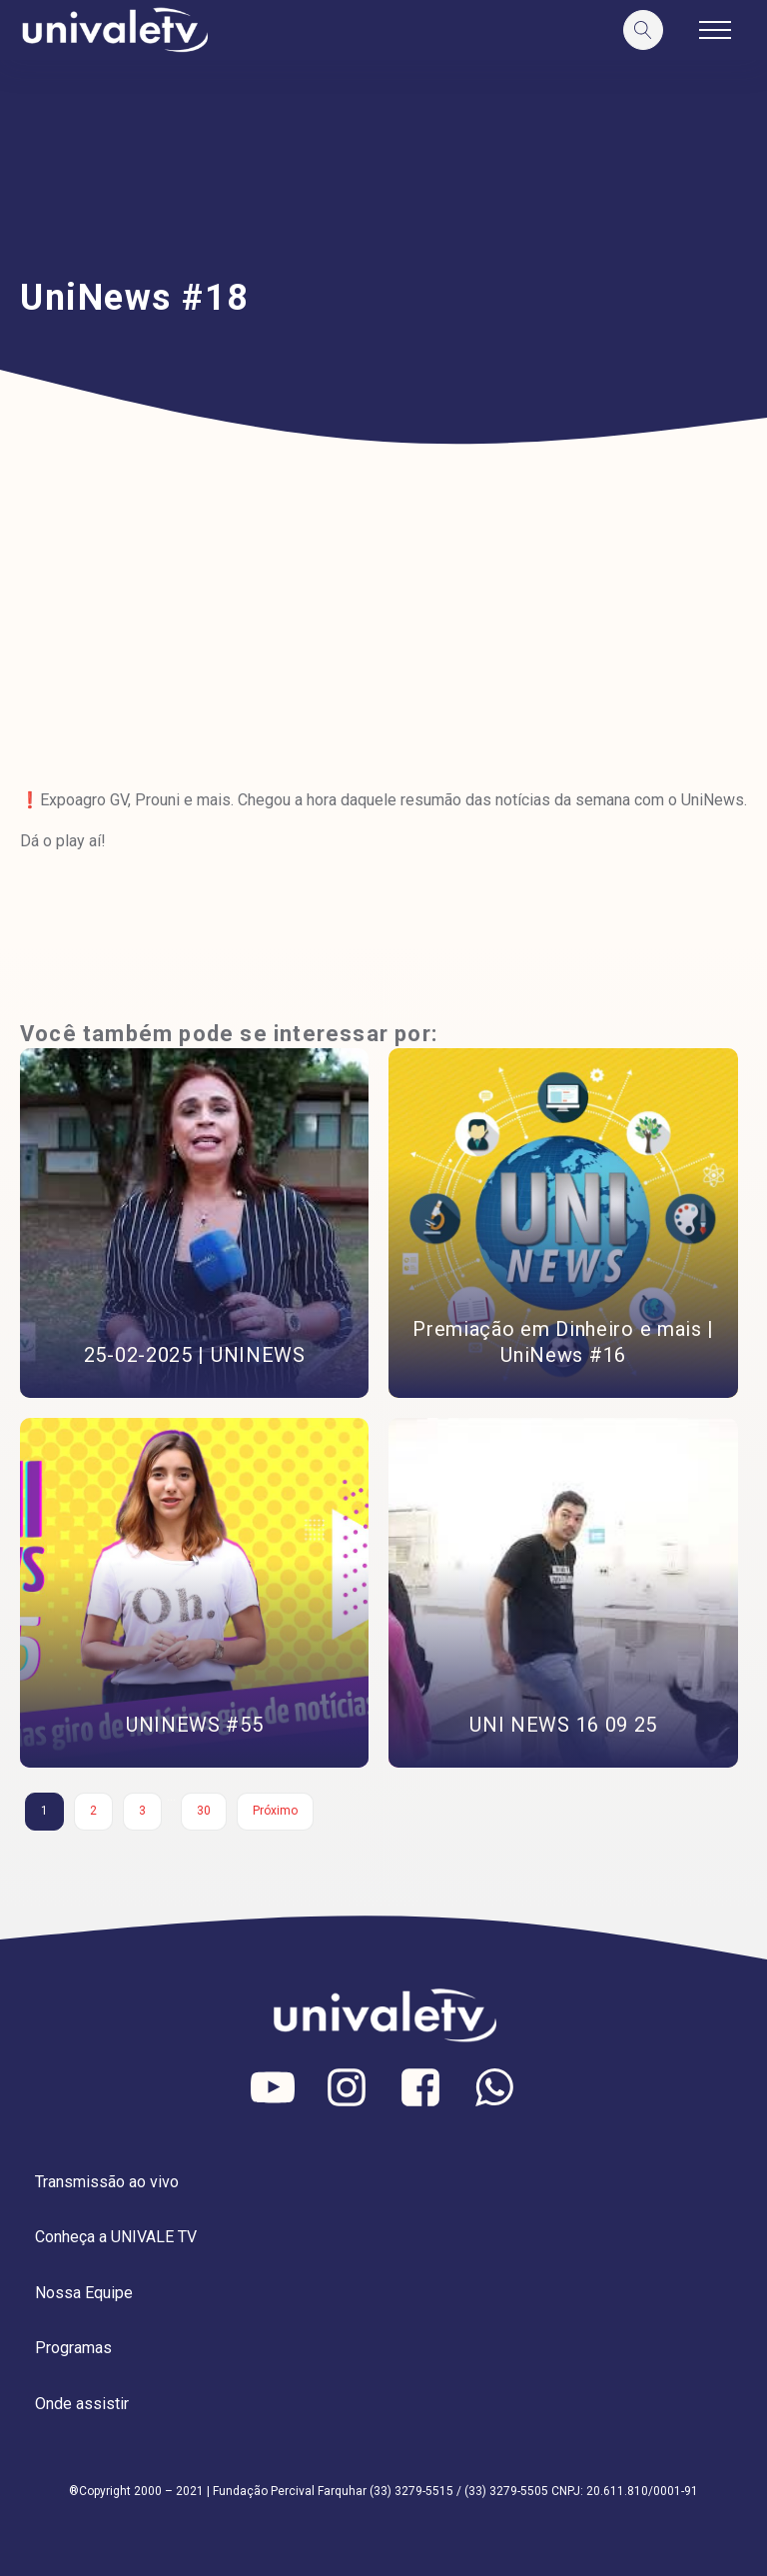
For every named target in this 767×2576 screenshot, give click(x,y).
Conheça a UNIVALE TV (116, 2236)
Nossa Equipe (84, 2292)
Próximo (275, 1811)
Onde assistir (82, 2403)
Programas (73, 2347)
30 (204, 1811)
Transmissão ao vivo (107, 2181)
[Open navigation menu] (715, 30)
